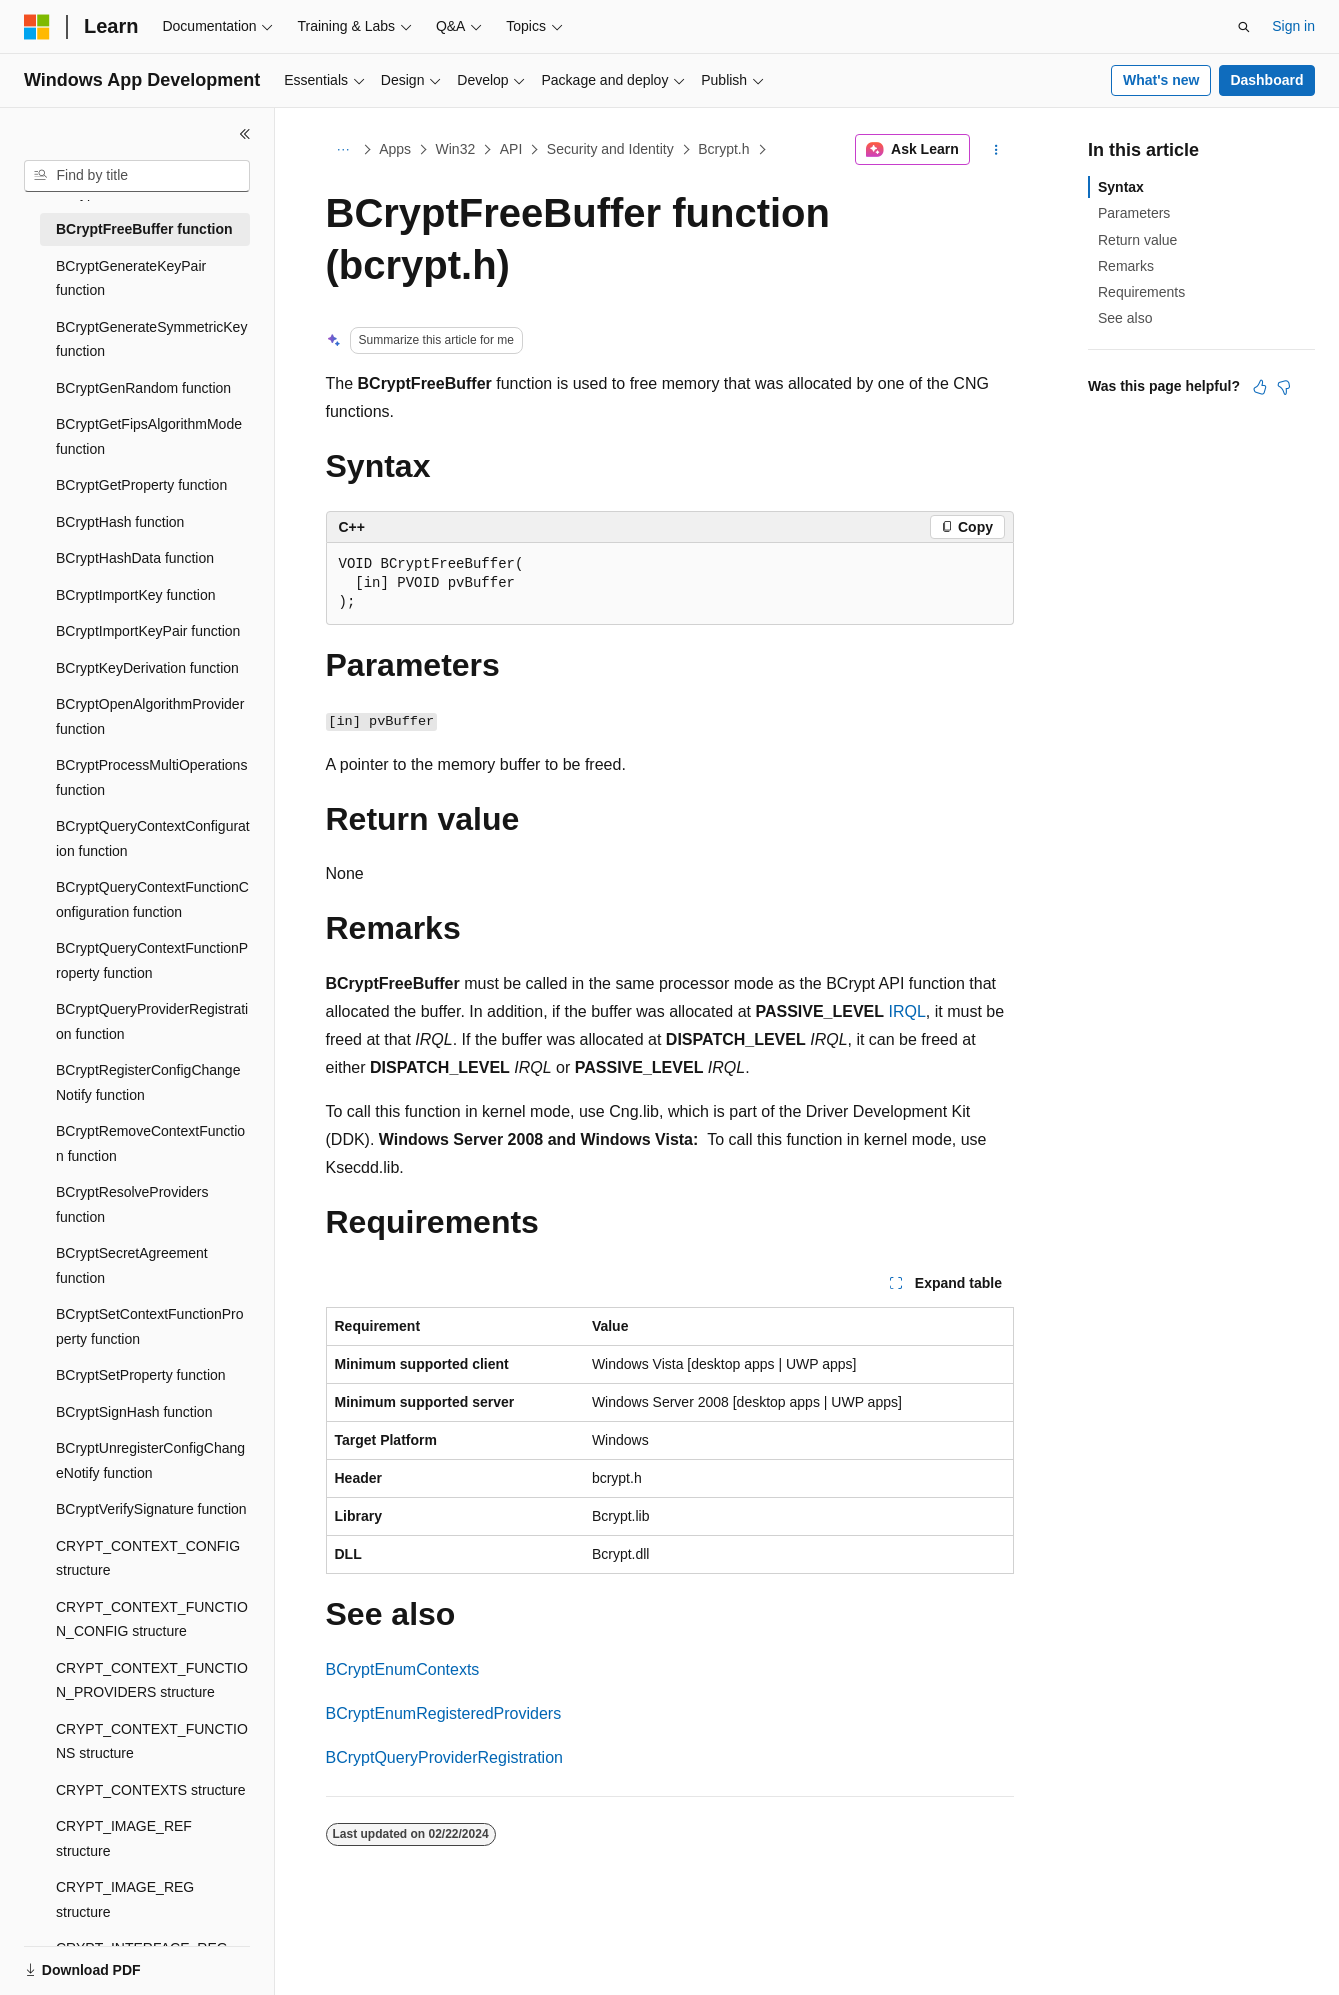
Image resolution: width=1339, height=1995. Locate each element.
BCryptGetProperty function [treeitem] (141, 485)
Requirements (1141, 292)
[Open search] (1244, 27)
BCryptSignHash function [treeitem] (134, 1412)
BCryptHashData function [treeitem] (135, 558)
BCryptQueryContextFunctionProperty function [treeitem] (152, 960)
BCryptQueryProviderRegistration (444, 1757)
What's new (1161, 80)
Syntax (1121, 187)
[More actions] (995, 150)
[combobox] (137, 176)
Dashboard (1266, 80)
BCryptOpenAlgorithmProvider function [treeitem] (150, 716)
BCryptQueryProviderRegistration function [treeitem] (152, 1021)
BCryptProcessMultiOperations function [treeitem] (151, 777)
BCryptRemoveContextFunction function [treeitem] (150, 1143)
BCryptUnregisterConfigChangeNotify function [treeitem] (150, 1460)
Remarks (1126, 266)
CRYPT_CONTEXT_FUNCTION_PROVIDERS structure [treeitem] (152, 1680)
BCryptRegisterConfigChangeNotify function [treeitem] (148, 1082)
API (511, 149)
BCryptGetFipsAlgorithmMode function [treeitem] (149, 436)
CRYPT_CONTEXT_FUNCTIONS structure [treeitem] (152, 1741)
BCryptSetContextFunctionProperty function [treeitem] (150, 1326)
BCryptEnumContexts (403, 1669)
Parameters (1134, 213)
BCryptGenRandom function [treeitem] (143, 388)
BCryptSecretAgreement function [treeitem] (132, 1265)
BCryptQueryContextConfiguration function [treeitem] (153, 838)
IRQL (907, 1011)
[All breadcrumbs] (343, 150)
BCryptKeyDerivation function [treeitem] (147, 668)
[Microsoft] (37, 27)
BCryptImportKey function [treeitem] (136, 595)
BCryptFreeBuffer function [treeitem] (144, 229)
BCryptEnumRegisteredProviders (444, 1713)
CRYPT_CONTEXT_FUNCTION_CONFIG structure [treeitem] (152, 1619)
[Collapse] (245, 134)
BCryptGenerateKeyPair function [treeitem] (131, 278)
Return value (1137, 240)
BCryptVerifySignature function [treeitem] (151, 1509)
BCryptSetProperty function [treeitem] (141, 1375)
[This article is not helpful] (1284, 387)
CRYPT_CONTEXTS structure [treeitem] (151, 1790)
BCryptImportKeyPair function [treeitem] (148, 631)
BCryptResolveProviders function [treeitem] (132, 1204)
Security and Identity (610, 149)
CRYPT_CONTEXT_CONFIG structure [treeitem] (148, 1558)
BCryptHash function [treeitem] (120, 522)
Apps (395, 149)
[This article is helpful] (1260, 387)
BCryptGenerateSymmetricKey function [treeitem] (151, 339)
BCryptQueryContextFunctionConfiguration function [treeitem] (152, 899)
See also (1125, 318)
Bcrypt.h (723, 149)
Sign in (1293, 26)
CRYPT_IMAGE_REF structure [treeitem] (124, 1838)
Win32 (456, 149)
